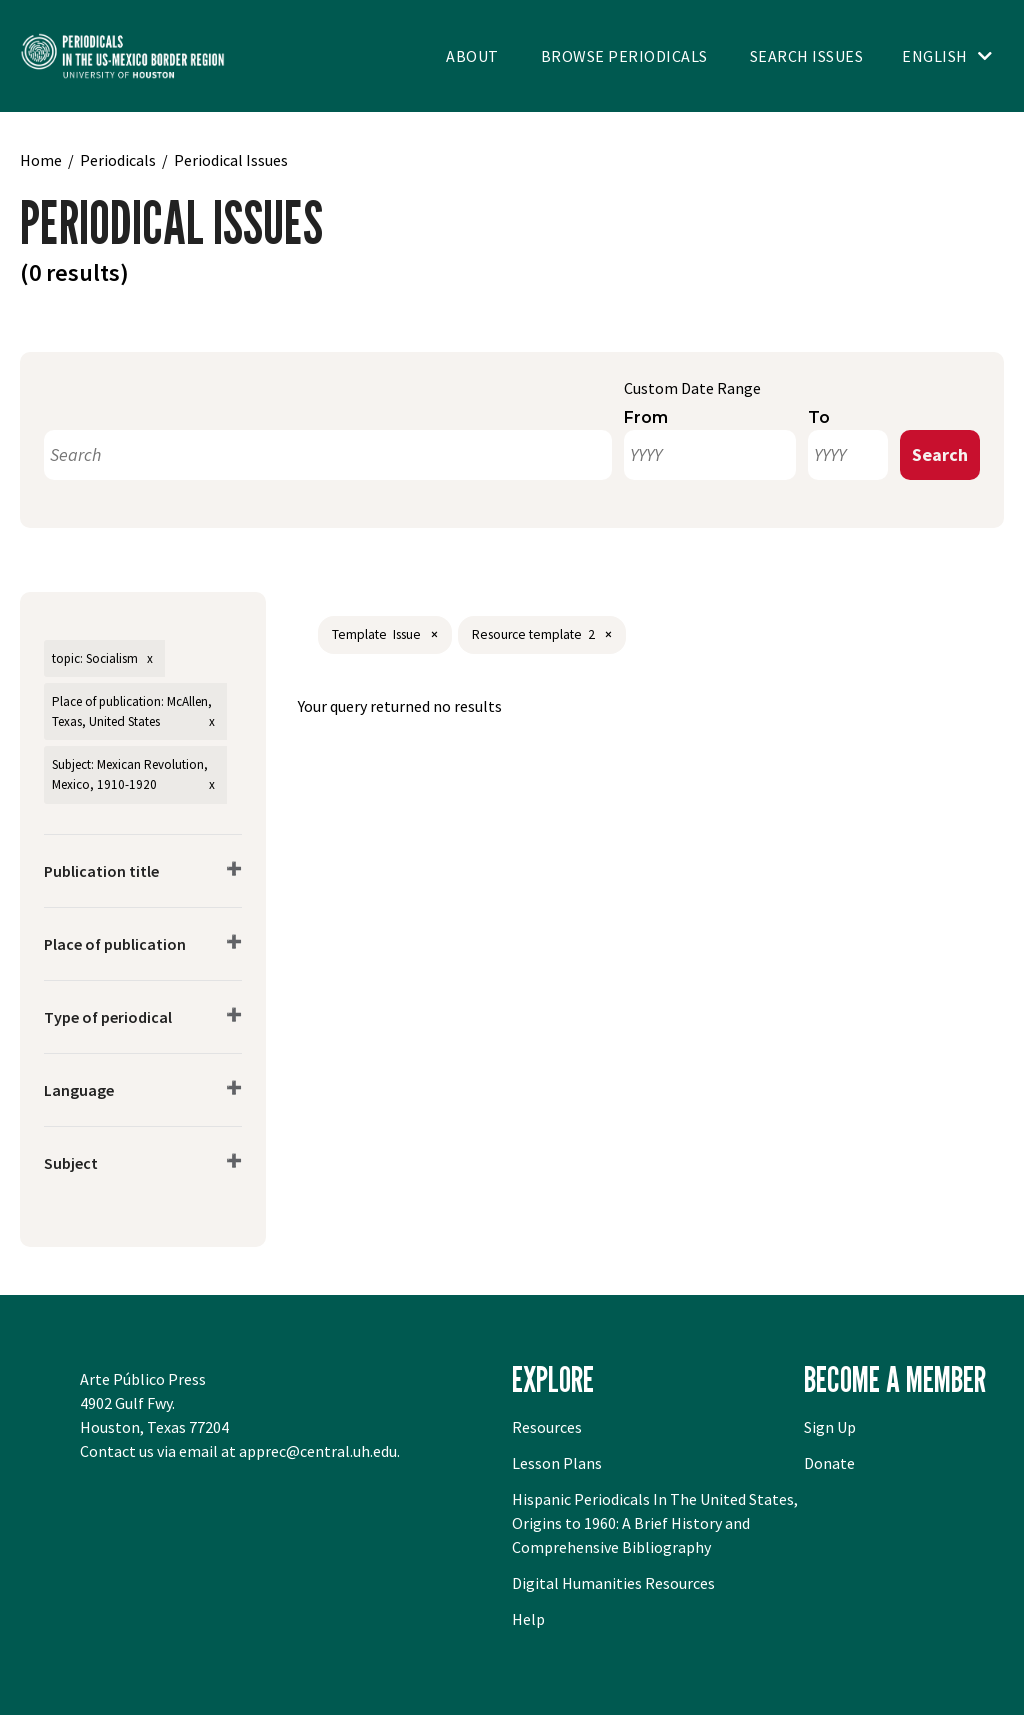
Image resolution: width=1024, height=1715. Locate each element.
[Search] (328, 455)
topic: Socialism (95, 658)
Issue (407, 634)
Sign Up (830, 1427)
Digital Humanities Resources (613, 1583)
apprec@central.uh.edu (318, 1451)
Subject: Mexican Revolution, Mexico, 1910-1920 (130, 774)
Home (41, 160)
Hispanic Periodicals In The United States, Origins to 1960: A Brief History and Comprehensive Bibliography (655, 1523)
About (472, 56)
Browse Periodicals (624, 56)
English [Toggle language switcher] (935, 56)
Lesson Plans (557, 1463)
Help (528, 1619)
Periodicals (118, 160)
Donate (829, 1463)
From (646, 417)
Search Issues (807, 56)
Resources (547, 1427)
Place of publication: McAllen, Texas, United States (132, 711)
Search (940, 454)
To (819, 417)
